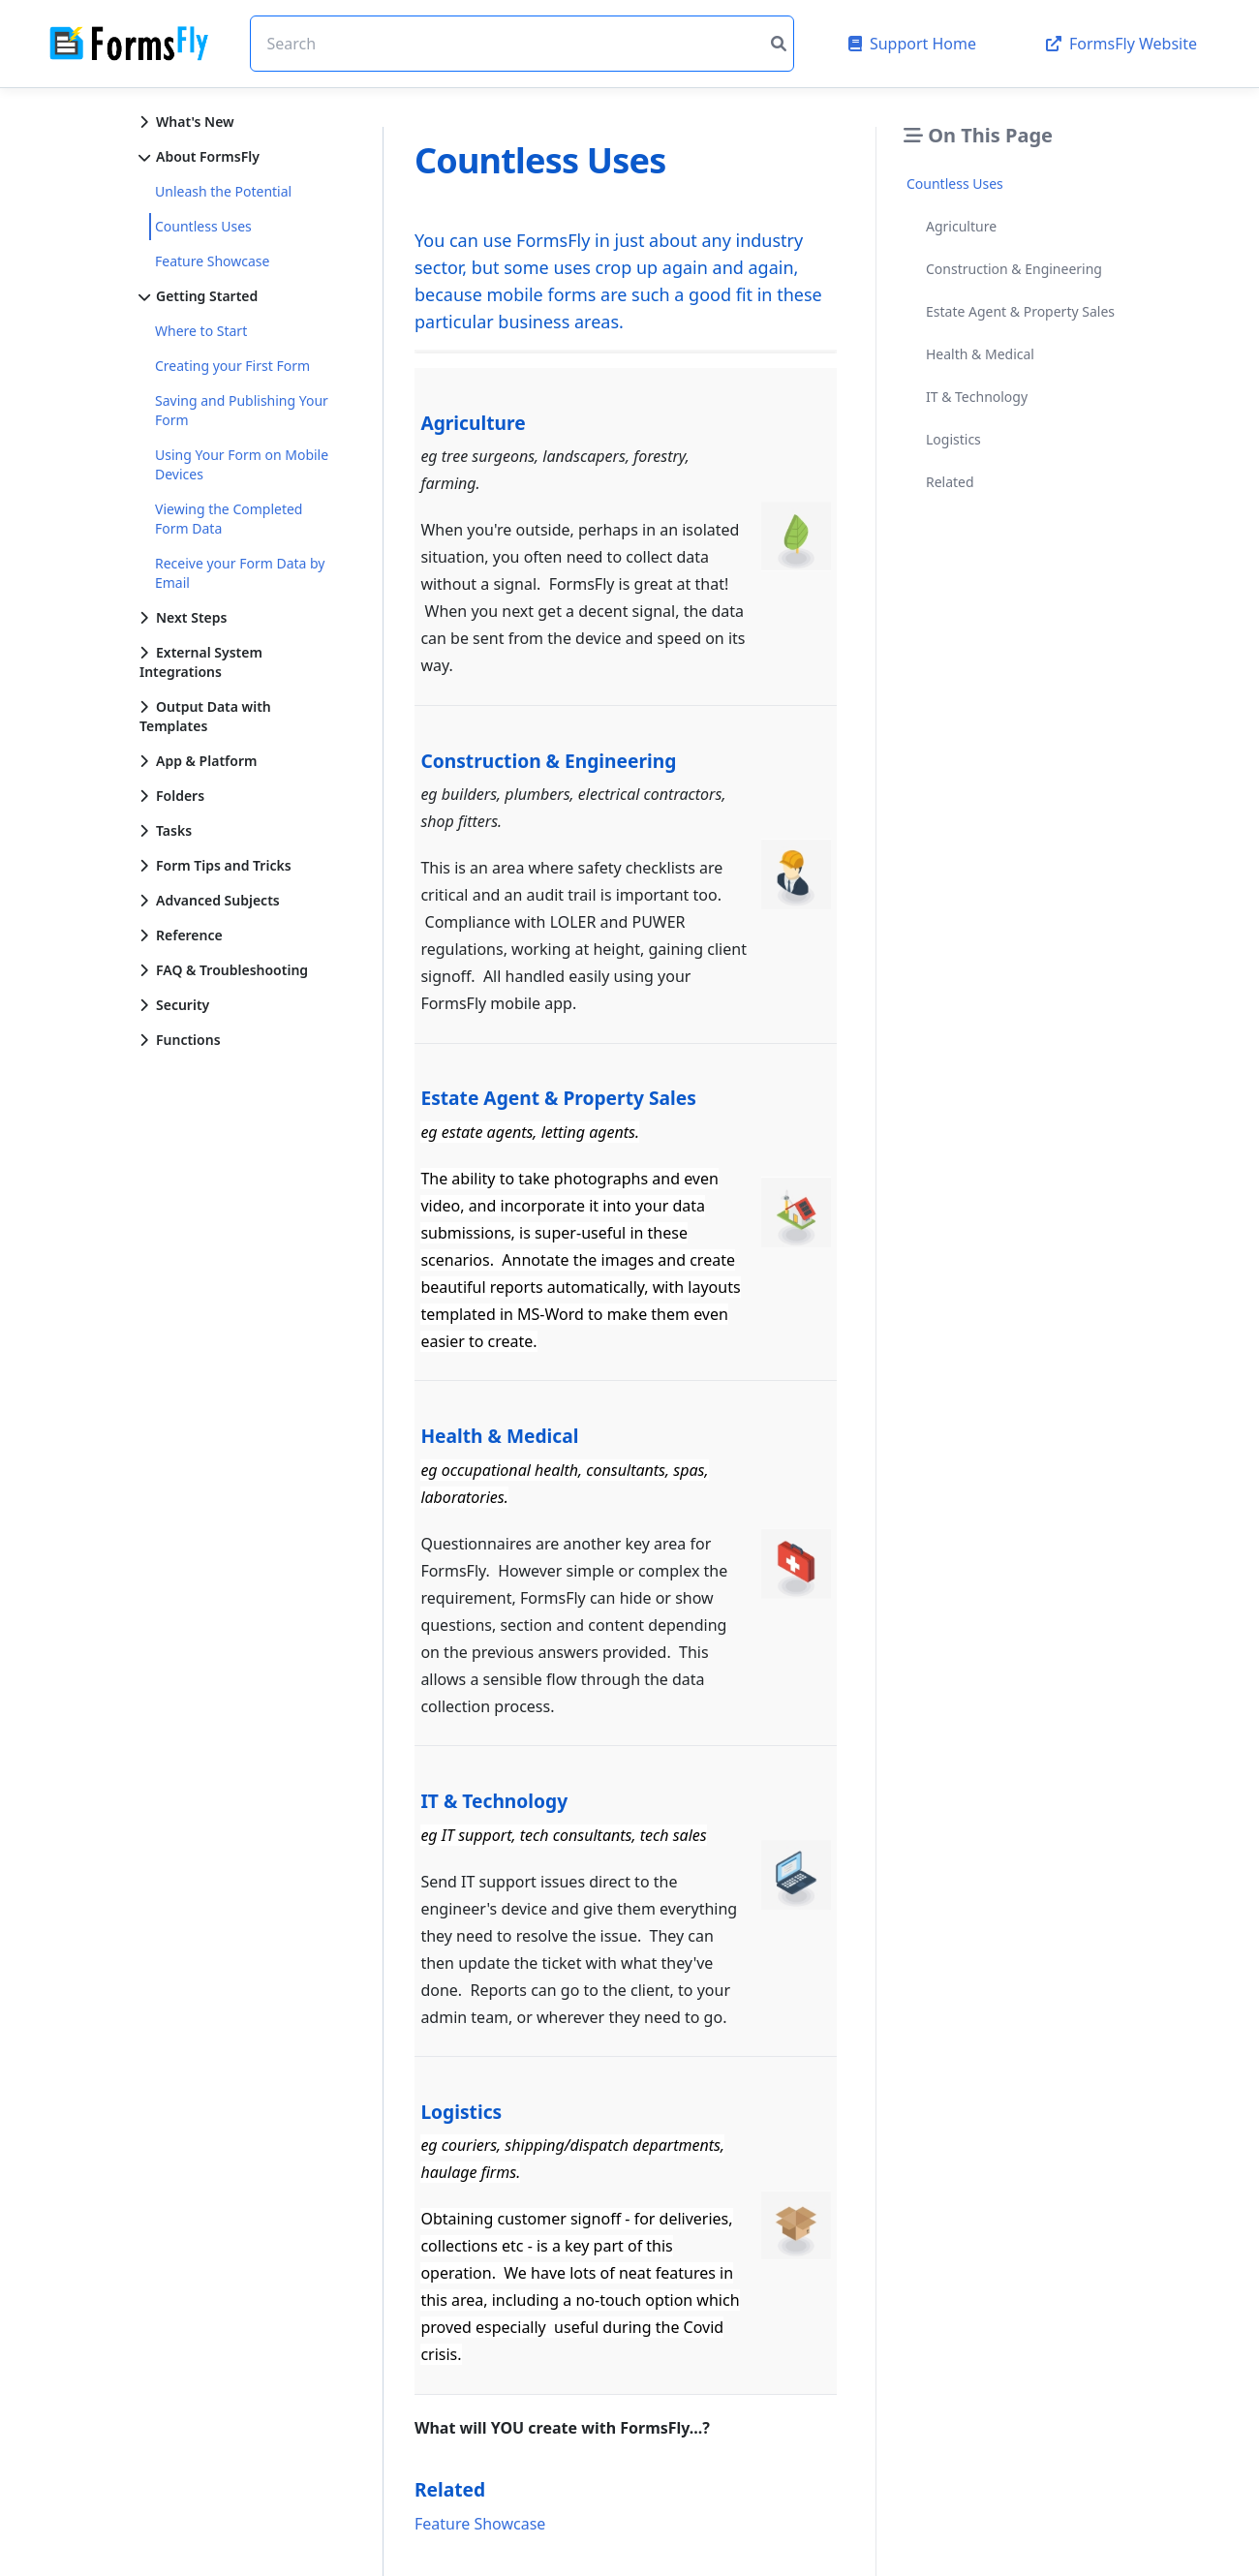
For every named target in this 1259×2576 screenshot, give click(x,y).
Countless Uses (203, 226)
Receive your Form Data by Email (240, 573)
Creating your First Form (232, 365)
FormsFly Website (1121, 43)
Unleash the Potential (223, 191)
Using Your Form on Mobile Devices (241, 464)
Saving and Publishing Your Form (241, 410)
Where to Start (201, 331)
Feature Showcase (212, 261)
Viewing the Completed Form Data (228, 518)
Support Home (912, 43)
